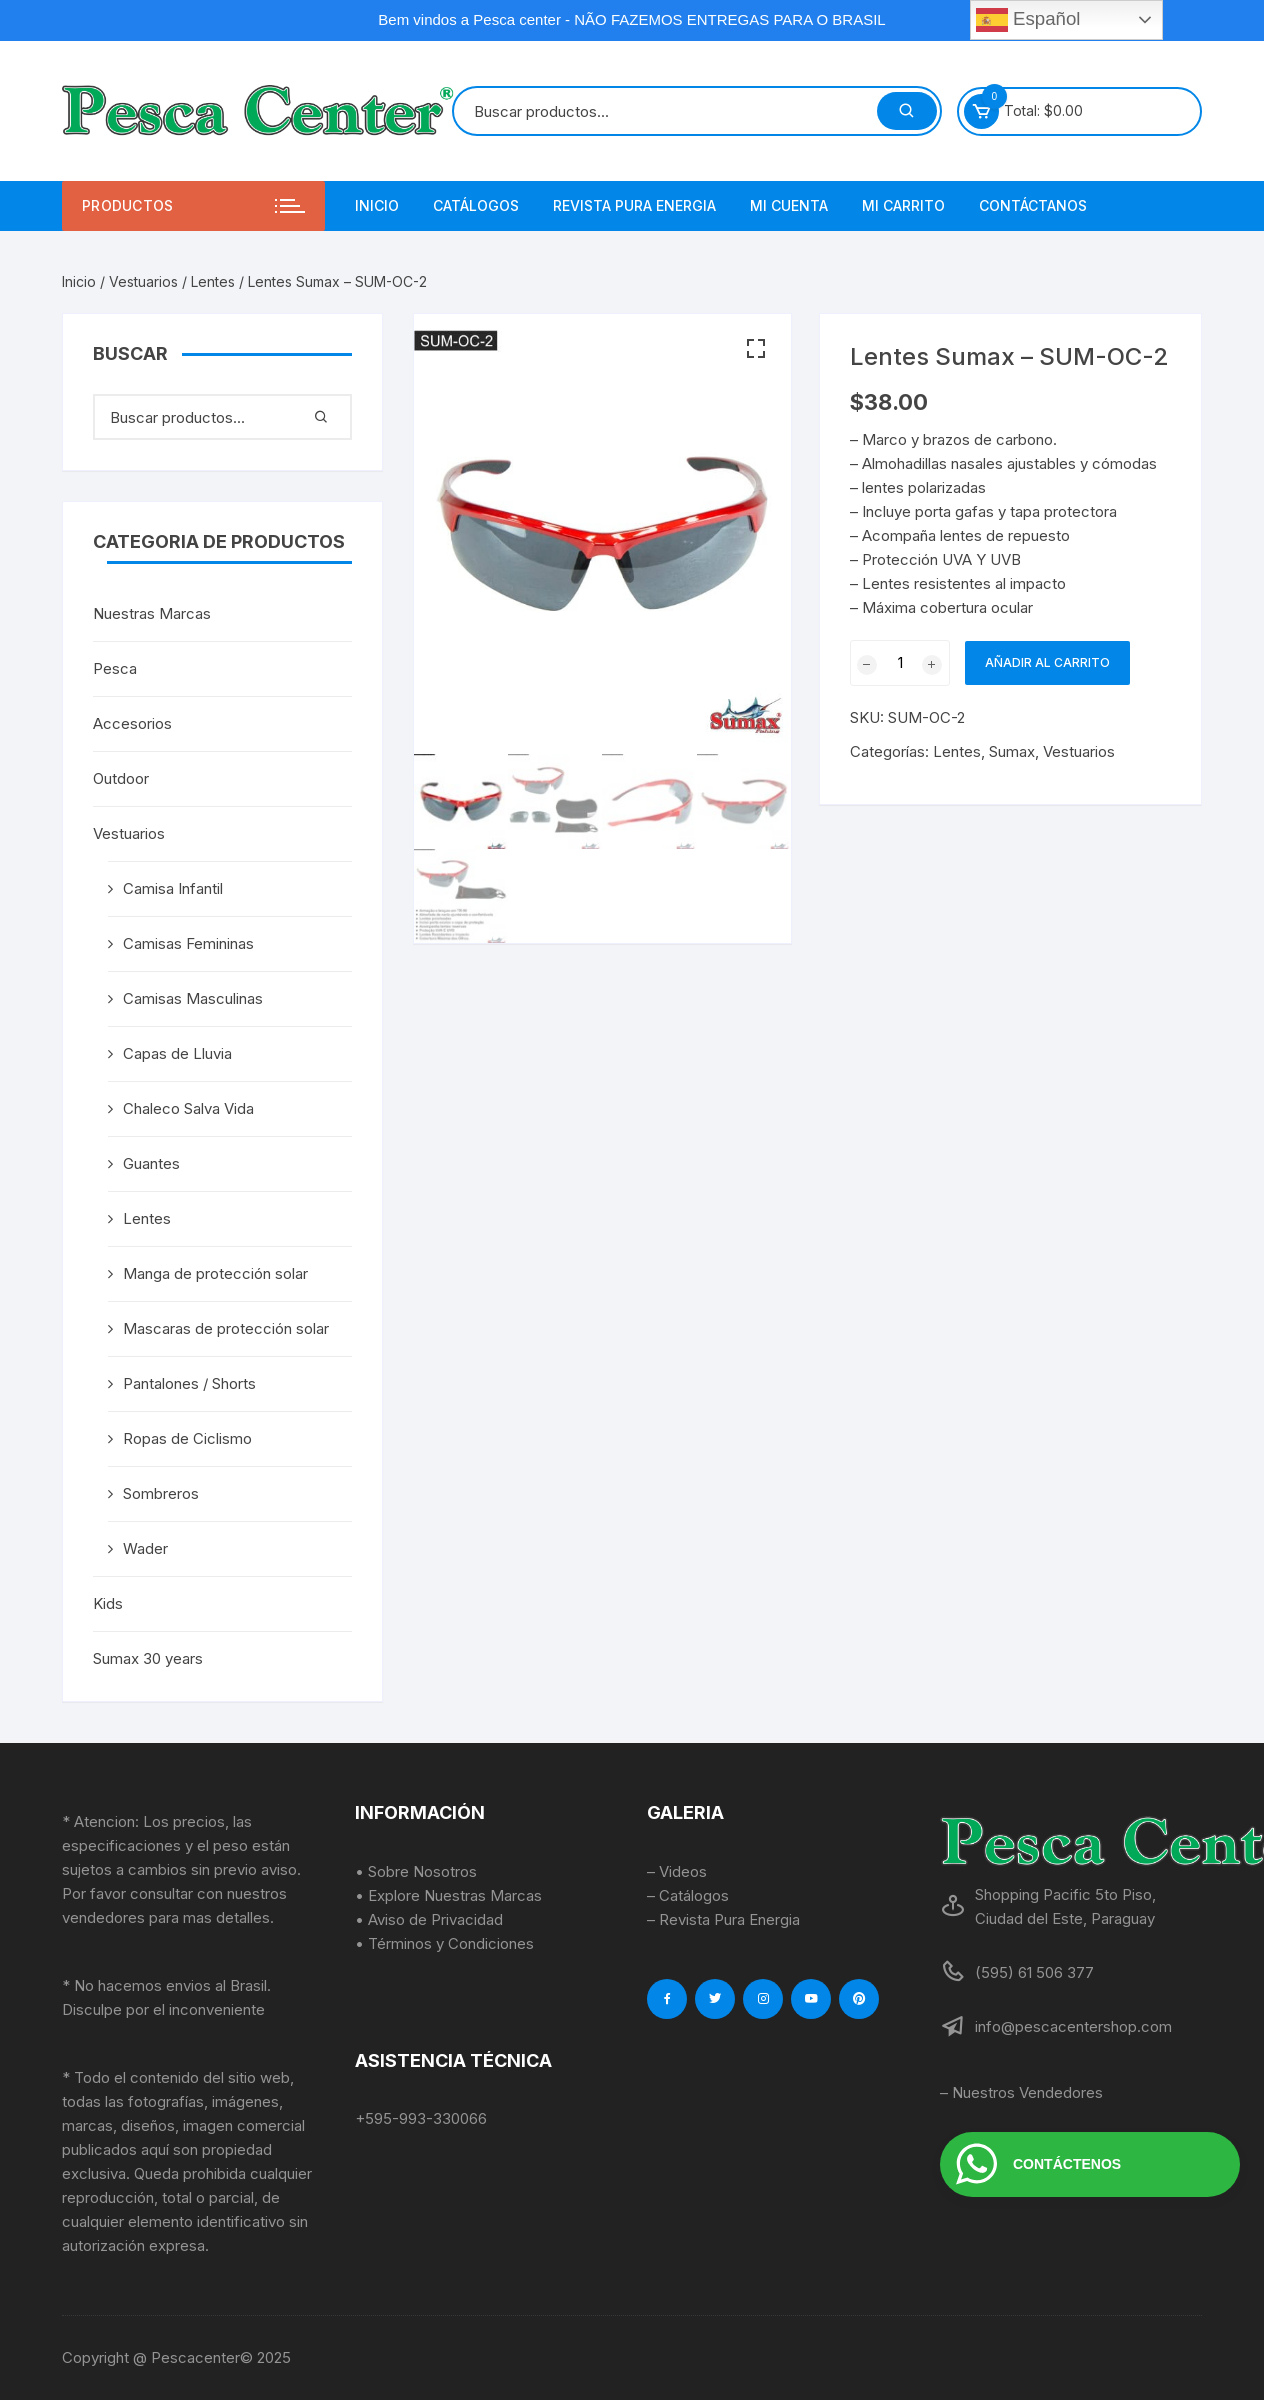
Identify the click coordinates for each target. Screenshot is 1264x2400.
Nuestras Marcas (152, 613)
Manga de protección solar (215, 1273)
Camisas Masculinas (193, 998)
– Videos (677, 1871)
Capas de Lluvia (177, 1053)
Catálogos (476, 205)
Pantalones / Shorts (189, 1383)
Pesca (115, 668)
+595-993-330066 (421, 2118)
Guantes (151, 1163)
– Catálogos (688, 1895)
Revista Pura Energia (634, 205)
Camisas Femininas (188, 943)
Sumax (1012, 751)
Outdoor (121, 778)
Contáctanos (1033, 205)
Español (1028, 20)
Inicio (377, 205)
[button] (756, 349)
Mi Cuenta (789, 205)
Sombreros (161, 1493)
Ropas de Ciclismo (187, 1438)
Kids (108, 1603)
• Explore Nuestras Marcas (448, 1895)
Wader (145, 1548)
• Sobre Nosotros (416, 1871)
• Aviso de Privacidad (429, 1919)
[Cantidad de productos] (900, 663)
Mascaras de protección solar (226, 1328)
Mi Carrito (903, 205)
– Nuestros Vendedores (1021, 2092)
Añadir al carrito (1047, 662)
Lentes (213, 281)
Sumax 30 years (148, 1658)
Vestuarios (143, 281)
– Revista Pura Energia (723, 1919)
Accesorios (132, 723)
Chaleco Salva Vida (188, 1108)
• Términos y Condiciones (444, 1943)
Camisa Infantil (173, 888)
